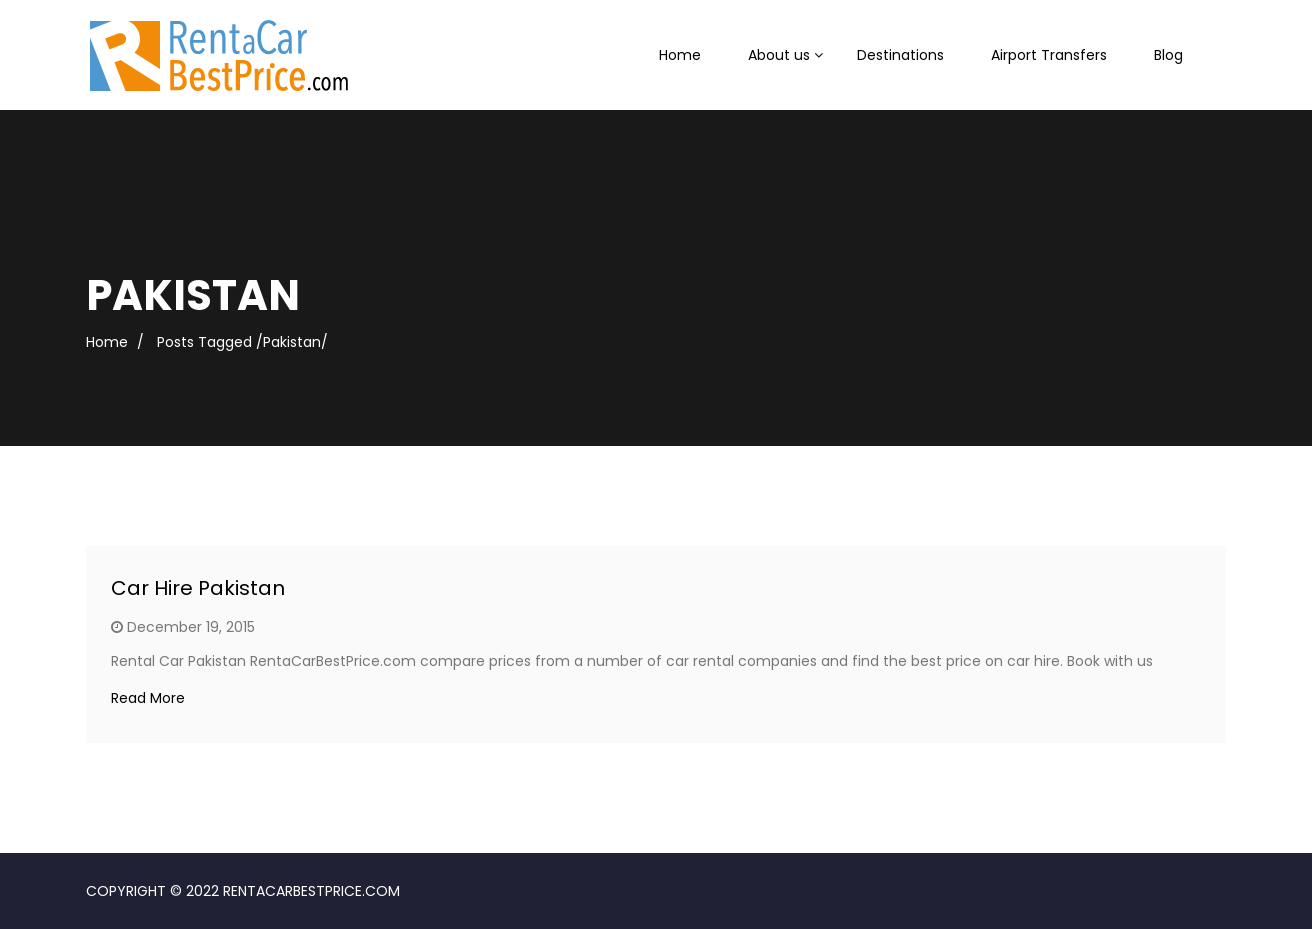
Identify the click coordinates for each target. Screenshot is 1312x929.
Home (680, 55)
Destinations (900, 55)
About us (779, 55)
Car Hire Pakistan (198, 588)
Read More (148, 698)
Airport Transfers (1049, 55)
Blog (1168, 55)
